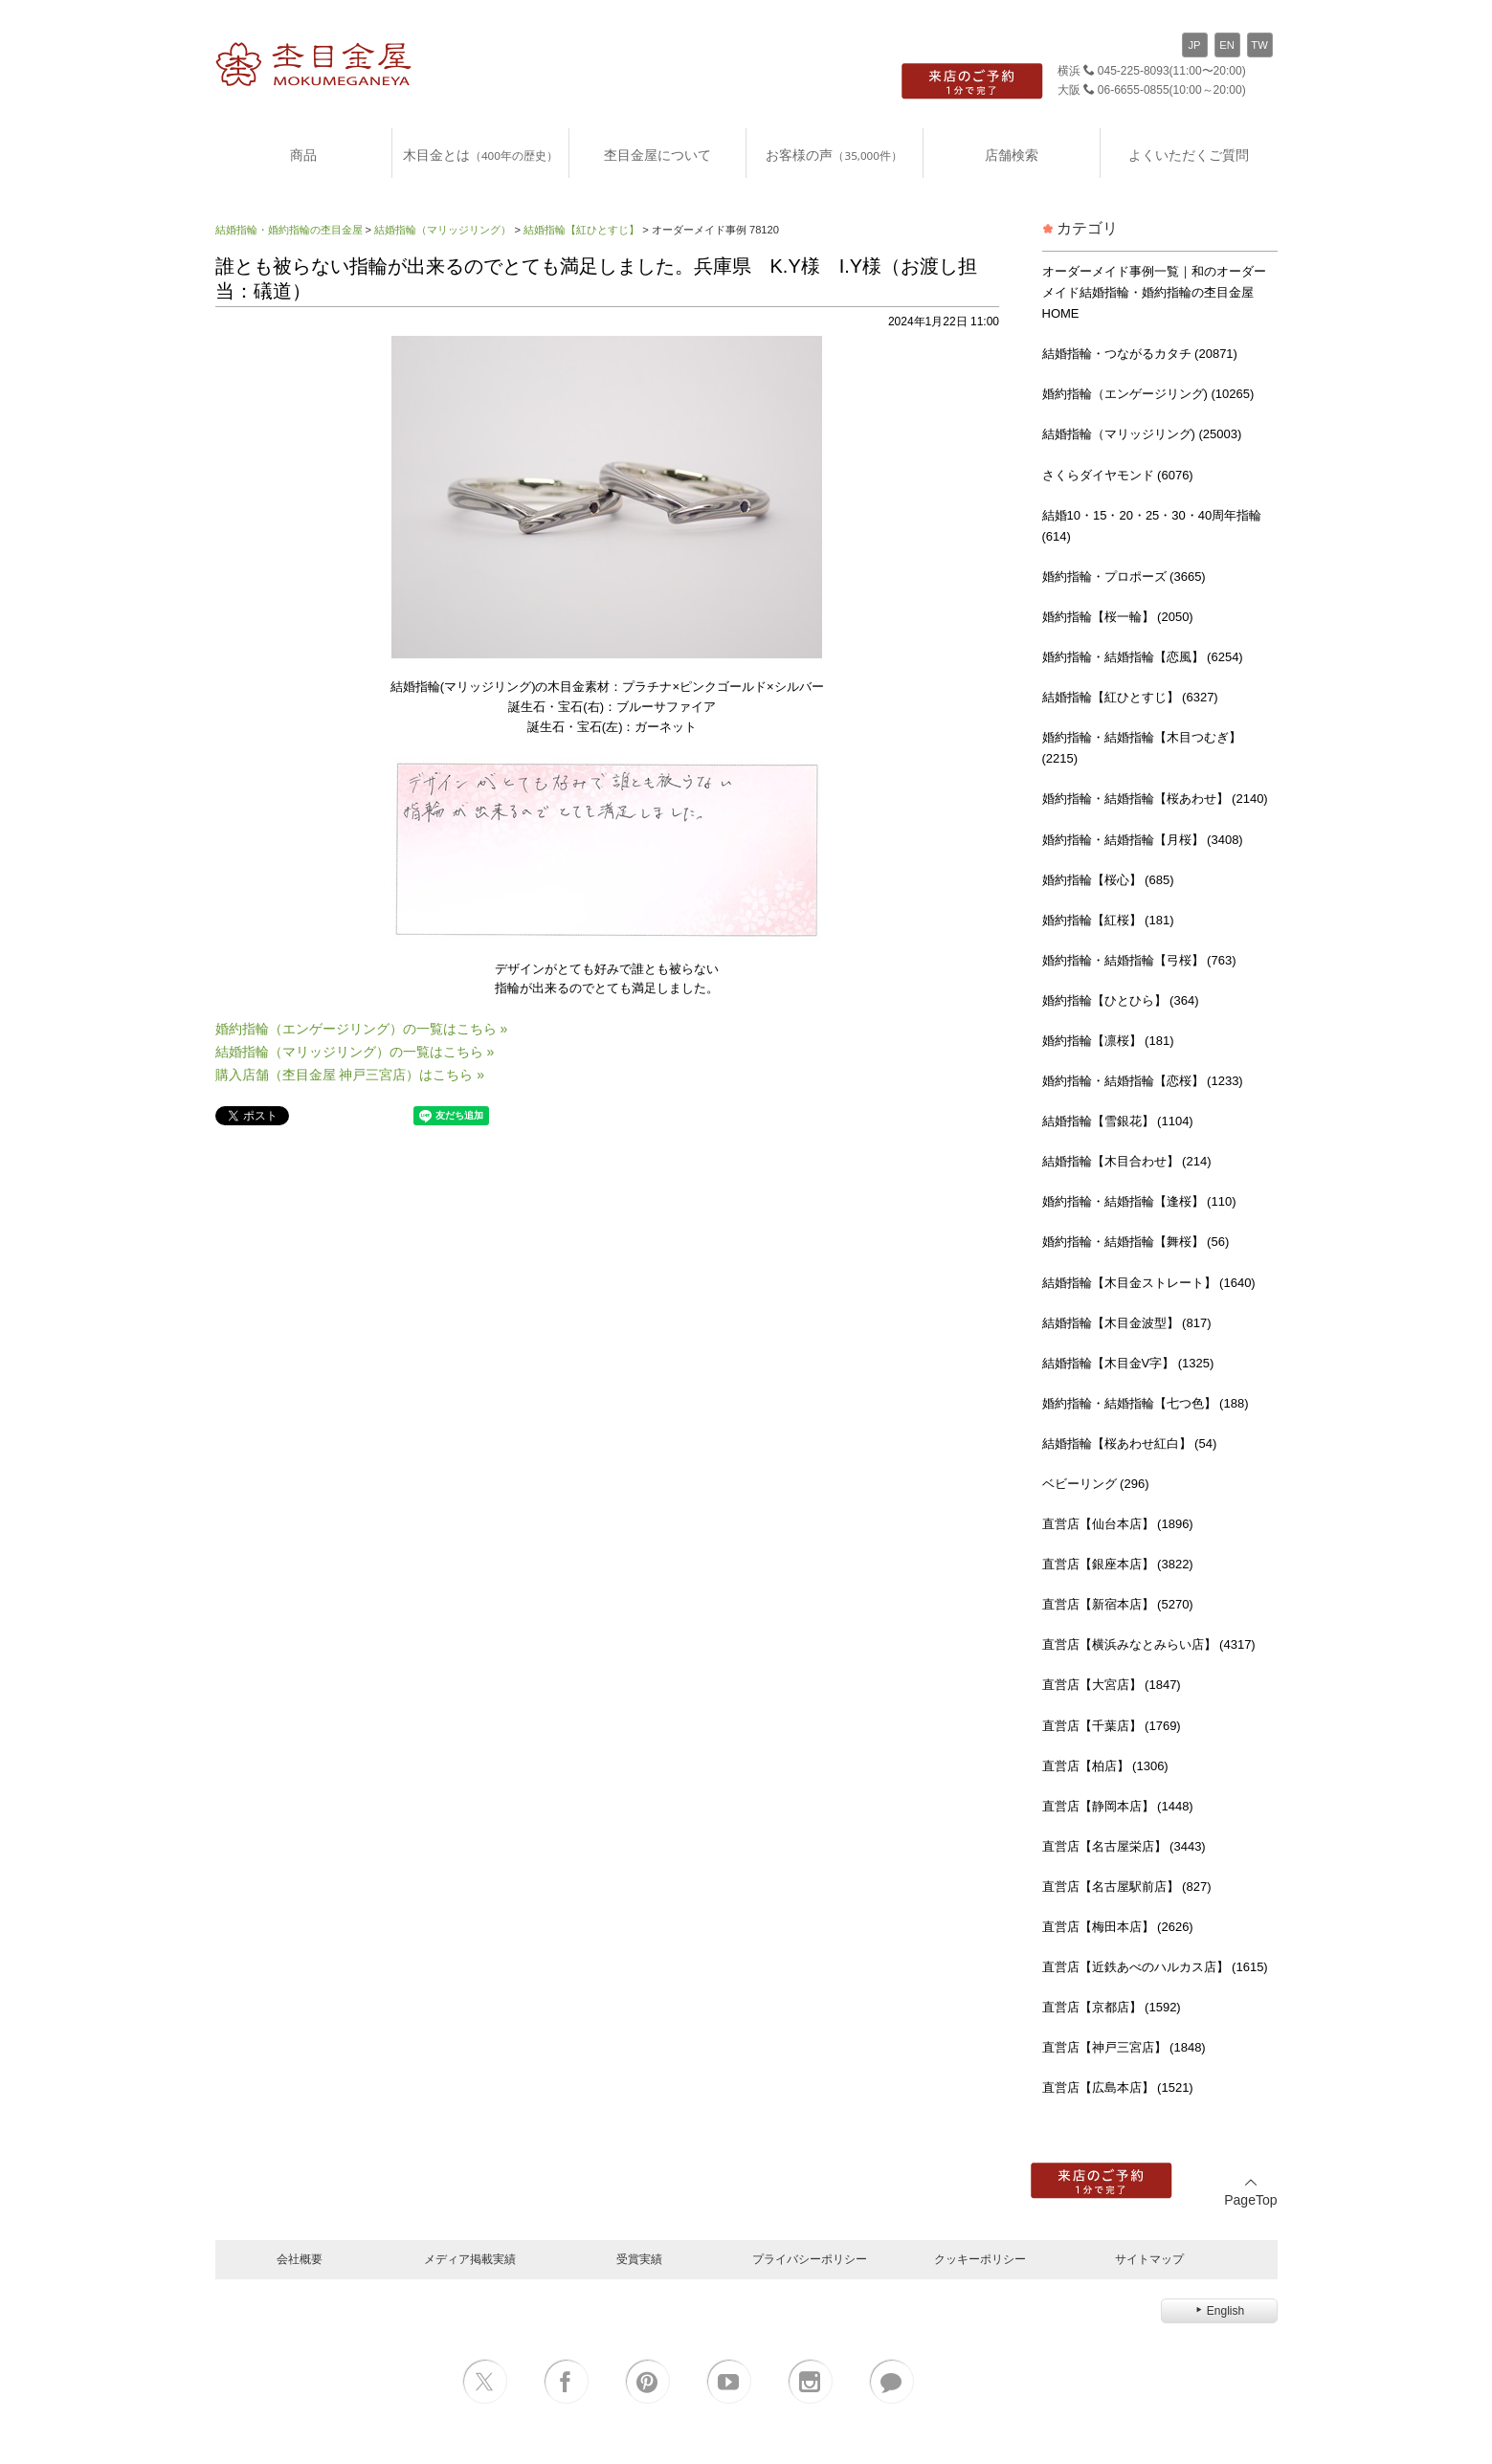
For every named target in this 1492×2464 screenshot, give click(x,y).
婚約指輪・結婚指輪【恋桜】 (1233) (1142, 1081)
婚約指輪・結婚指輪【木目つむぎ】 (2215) (1141, 748)
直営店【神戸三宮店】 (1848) (1124, 2047)
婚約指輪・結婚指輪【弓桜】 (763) (1139, 960)
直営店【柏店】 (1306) (1105, 1766)
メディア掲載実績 (470, 2259)
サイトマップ (1149, 2259)
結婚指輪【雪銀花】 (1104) (1117, 1121)
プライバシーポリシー (809, 2259)
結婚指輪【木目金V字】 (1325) (1128, 1363)
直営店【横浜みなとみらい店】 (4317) (1149, 1644)
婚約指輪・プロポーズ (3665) (1124, 576)
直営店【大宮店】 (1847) (1111, 1684)
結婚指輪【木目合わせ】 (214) (1127, 1161)
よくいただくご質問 (1188, 154)
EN (1227, 45)
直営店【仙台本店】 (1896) (1117, 1524)
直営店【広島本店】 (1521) (1117, 2087)
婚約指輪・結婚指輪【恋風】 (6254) (1142, 657)
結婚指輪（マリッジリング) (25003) (1142, 434)
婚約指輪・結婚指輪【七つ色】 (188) (1145, 1403)
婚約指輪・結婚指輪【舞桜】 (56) (1136, 1241)
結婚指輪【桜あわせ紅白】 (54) (1129, 1443)
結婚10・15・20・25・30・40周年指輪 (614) (1152, 526)
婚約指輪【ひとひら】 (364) (1120, 1000)
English (1218, 2311)
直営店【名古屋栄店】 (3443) (1124, 1846)
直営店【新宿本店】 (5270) (1117, 1604)
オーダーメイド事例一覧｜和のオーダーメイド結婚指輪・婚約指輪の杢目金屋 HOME (1154, 292)
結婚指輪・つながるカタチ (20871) (1139, 353)
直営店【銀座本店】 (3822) (1117, 1564)
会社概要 (300, 2259)
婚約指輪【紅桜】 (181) (1108, 920)
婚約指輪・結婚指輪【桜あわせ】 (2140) (1155, 798)
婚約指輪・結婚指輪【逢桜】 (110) (1139, 1201)
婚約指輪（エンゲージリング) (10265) (1148, 394)
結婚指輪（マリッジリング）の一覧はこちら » (355, 1051)
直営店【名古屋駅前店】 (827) (1127, 1886)
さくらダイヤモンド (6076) (1117, 475)
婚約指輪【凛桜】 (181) (1108, 1040)
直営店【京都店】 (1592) (1111, 2007)
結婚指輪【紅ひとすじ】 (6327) (1130, 697)
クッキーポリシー (980, 2259)
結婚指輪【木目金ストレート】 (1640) (1149, 1283)
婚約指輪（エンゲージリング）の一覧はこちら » (361, 1028)
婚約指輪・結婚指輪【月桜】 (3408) (1142, 839)
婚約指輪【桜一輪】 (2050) (1117, 617)
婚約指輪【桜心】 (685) (1108, 880)
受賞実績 (639, 2259)
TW (1259, 45)
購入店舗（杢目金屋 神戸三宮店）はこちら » (350, 1074)
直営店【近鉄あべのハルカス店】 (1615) (1155, 1967)
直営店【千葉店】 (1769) (1111, 1726)
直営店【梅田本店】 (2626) (1117, 1927)
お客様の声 (834, 154)
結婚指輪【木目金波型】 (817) (1127, 1323)
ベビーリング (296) (1095, 1483)
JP (1194, 45)
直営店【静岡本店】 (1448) (1117, 1806)
